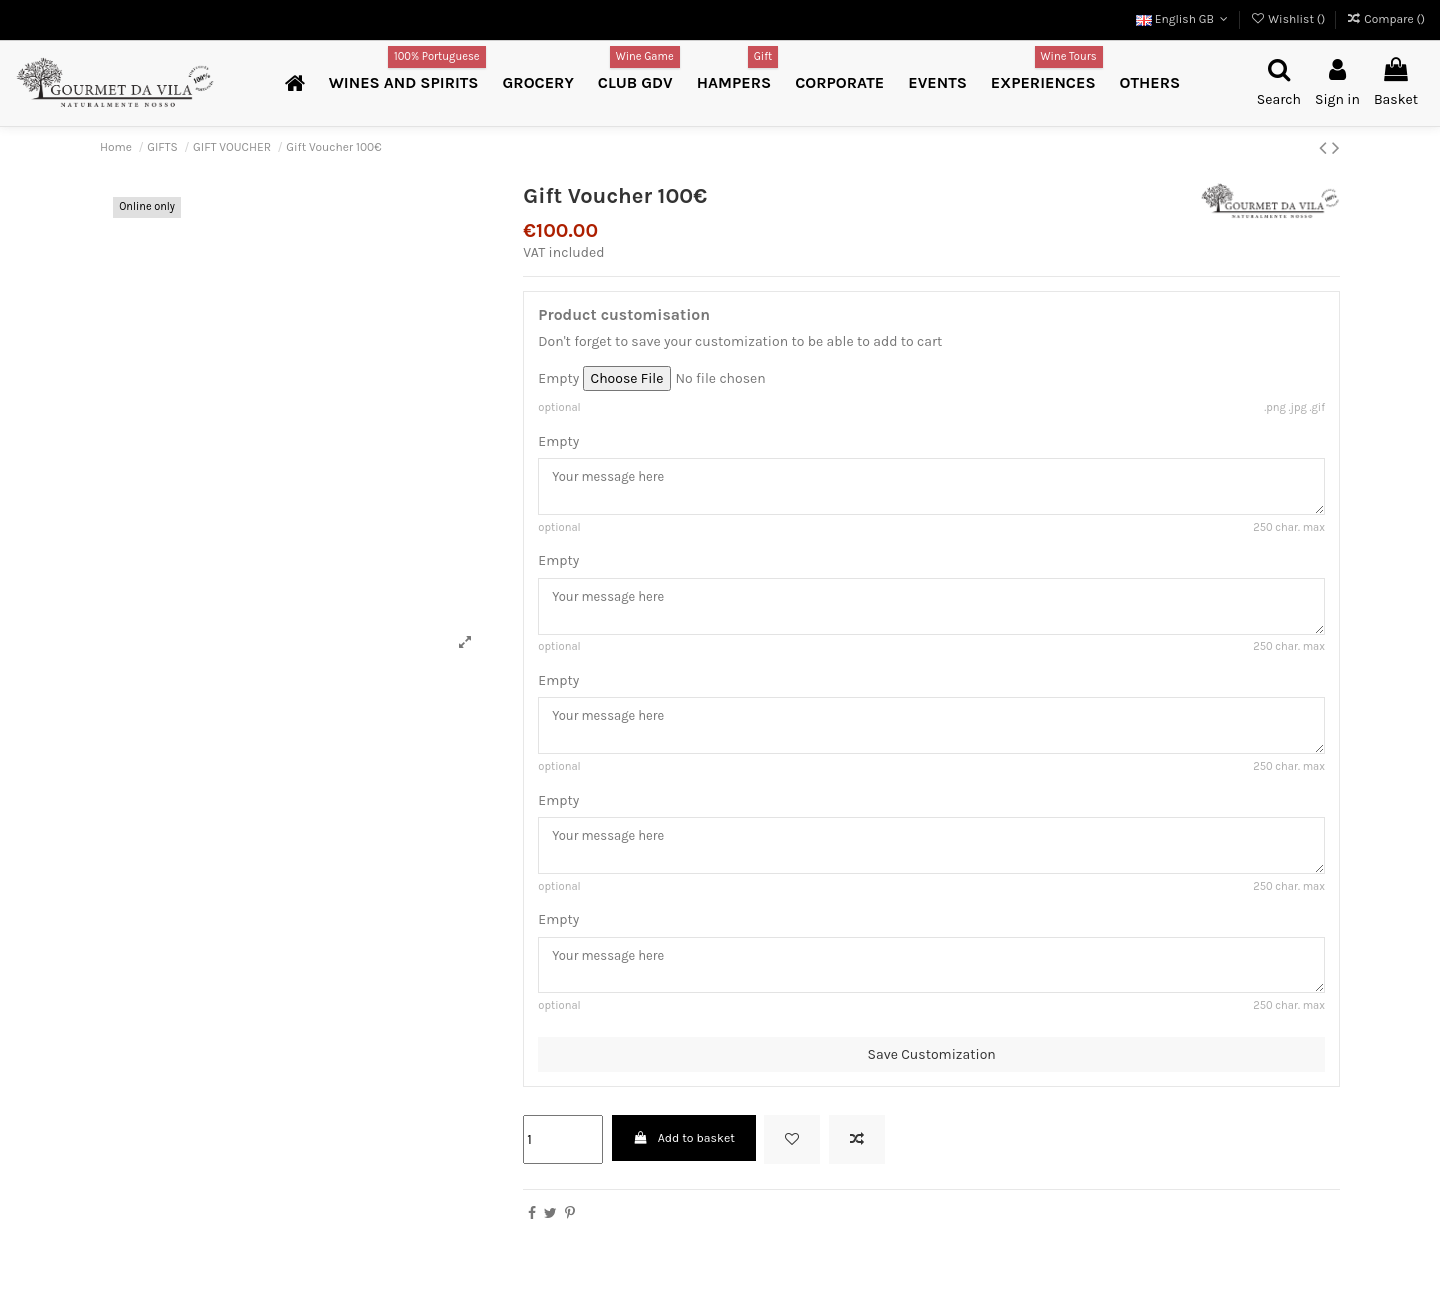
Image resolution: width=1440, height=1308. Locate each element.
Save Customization (932, 1074)
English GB (1184, 19)
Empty (558, 378)
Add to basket (684, 1158)
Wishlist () (1289, 19)
